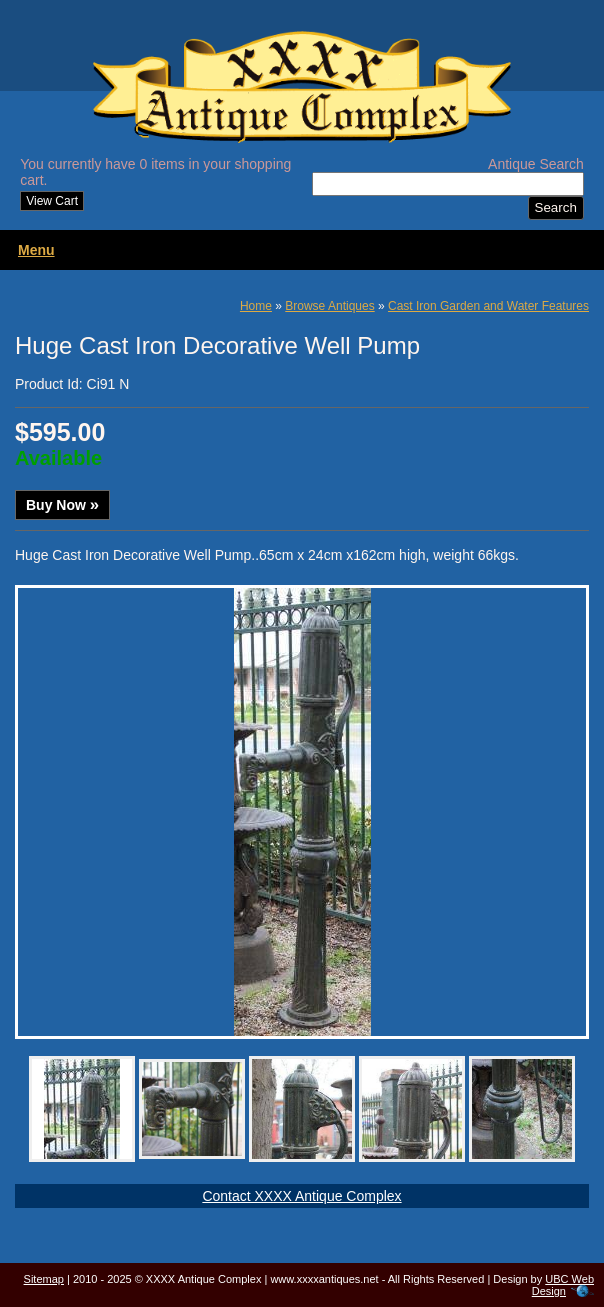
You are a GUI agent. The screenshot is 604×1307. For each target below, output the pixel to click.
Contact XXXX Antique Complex (301, 1196)
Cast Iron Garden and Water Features (488, 306)
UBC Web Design (563, 1285)
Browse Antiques (329, 306)
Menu (36, 250)
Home (256, 306)
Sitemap (44, 1279)
